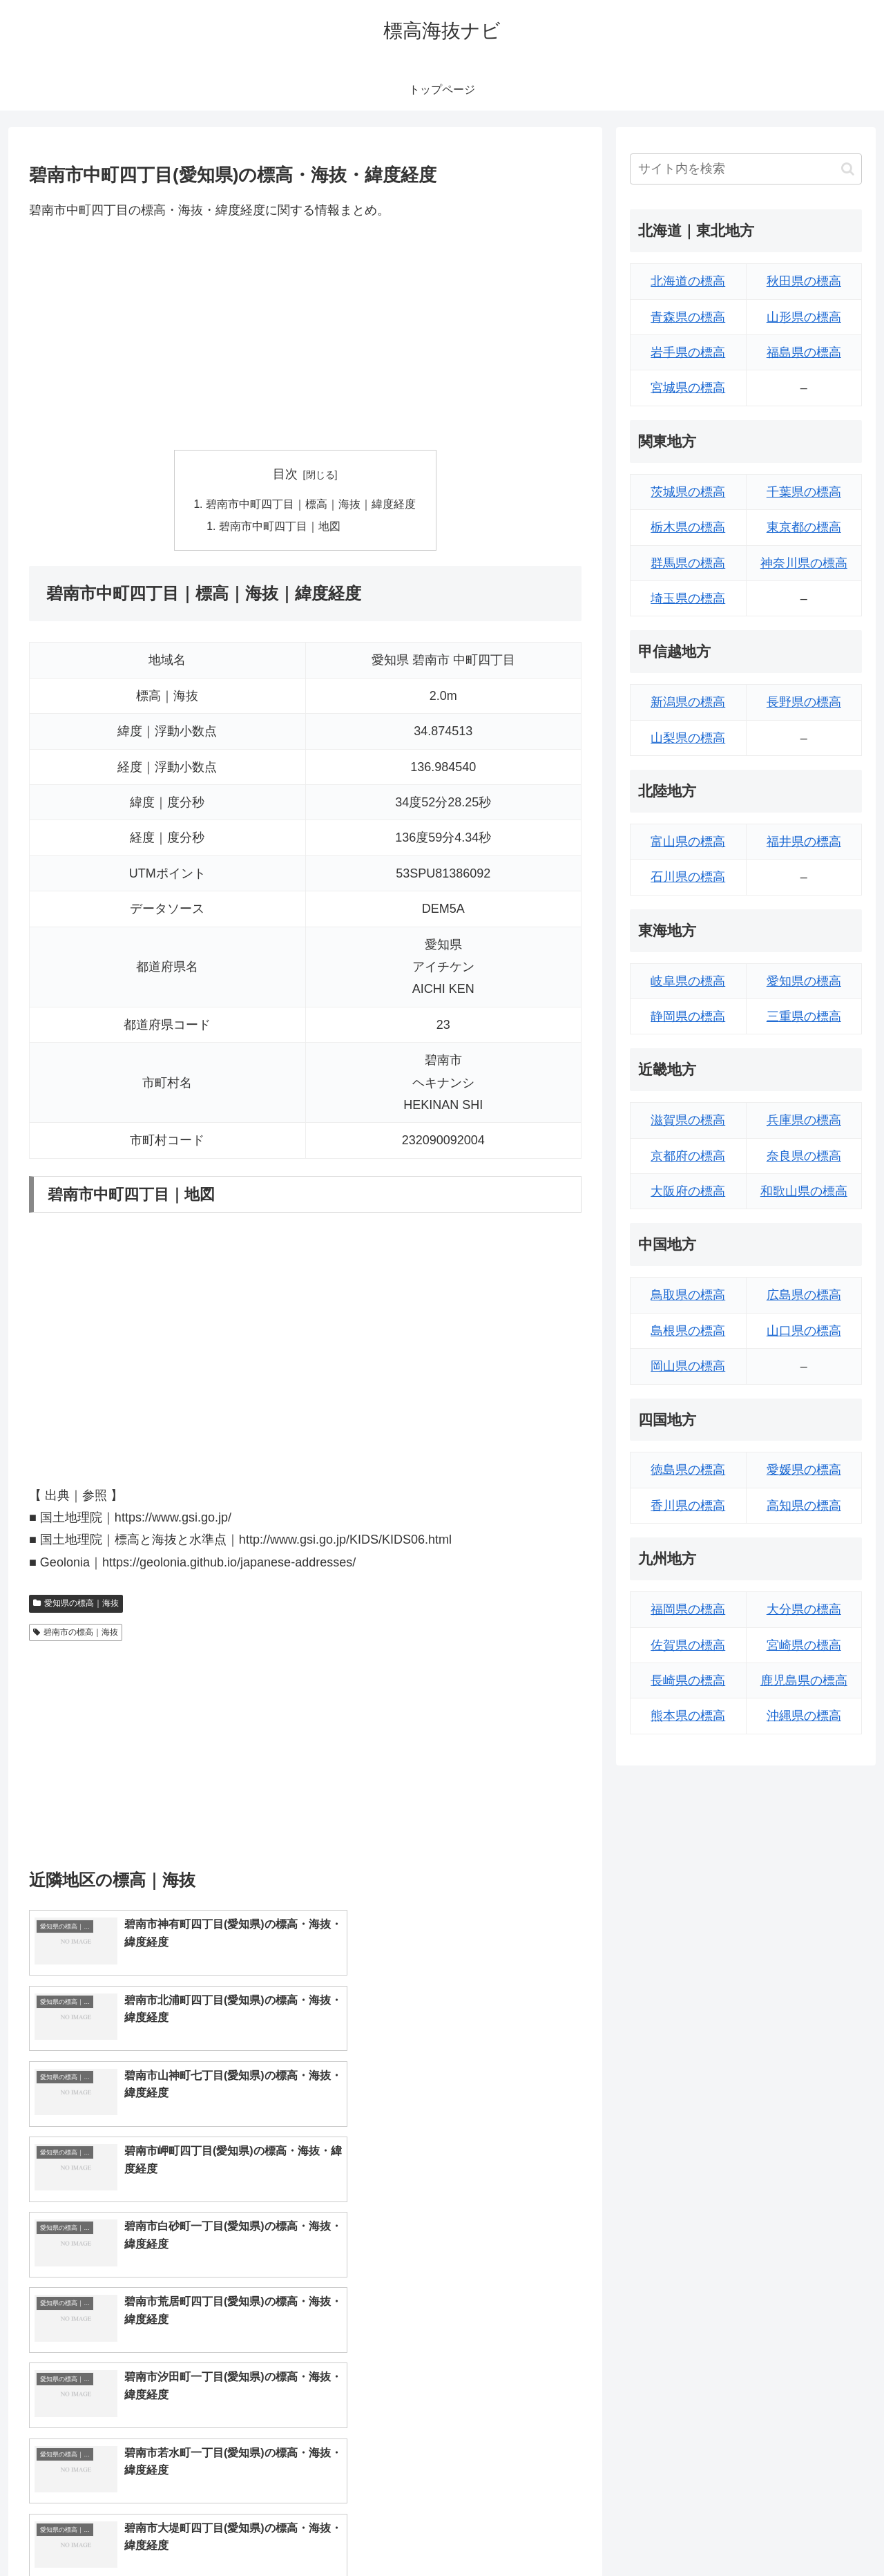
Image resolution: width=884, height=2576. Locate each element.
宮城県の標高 (688, 388)
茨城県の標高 (688, 492)
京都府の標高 (688, 1156)
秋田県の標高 (804, 281)
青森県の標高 (688, 317)
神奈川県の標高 (803, 563)
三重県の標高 (804, 1016)
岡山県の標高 (688, 1366)
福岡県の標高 (688, 1609)
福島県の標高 (804, 352)
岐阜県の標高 (688, 981)
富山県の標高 (688, 842)
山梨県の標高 (688, 738)
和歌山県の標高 (803, 1191)
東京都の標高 (804, 527)
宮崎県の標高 (804, 1645)
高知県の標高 (804, 1506)
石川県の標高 (688, 877)
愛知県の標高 (804, 981)
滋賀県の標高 (688, 1120)
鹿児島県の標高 (803, 1680)
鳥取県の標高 (688, 1295)
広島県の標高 (804, 1295)
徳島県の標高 (688, 1470)
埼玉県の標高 (688, 598)
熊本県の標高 (688, 1716)
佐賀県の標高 (688, 1645)
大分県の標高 (804, 1609)
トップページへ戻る (707, 2532)
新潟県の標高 (688, 702)
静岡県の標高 (688, 1016)
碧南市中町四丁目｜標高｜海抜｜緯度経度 (311, 505)
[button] (848, 169)
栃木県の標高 (688, 527)
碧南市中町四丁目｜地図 (280, 527)
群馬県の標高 (688, 563)
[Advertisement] (305, 335)
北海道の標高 (688, 281)
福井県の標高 (804, 842)
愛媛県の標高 (804, 1470)
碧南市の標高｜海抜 (75, 1633)
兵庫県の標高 (804, 1120)
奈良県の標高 (804, 1156)
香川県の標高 (688, 1506)
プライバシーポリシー (814, 2532)
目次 (285, 474)
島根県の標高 (688, 1331)
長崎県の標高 (688, 1680)
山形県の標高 (804, 317)
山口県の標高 (804, 1331)
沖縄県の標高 (804, 1716)
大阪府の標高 (688, 1191)
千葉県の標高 (804, 492)
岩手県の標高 (688, 352)
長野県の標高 (804, 702)
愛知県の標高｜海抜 (76, 1605)
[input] (746, 168)
